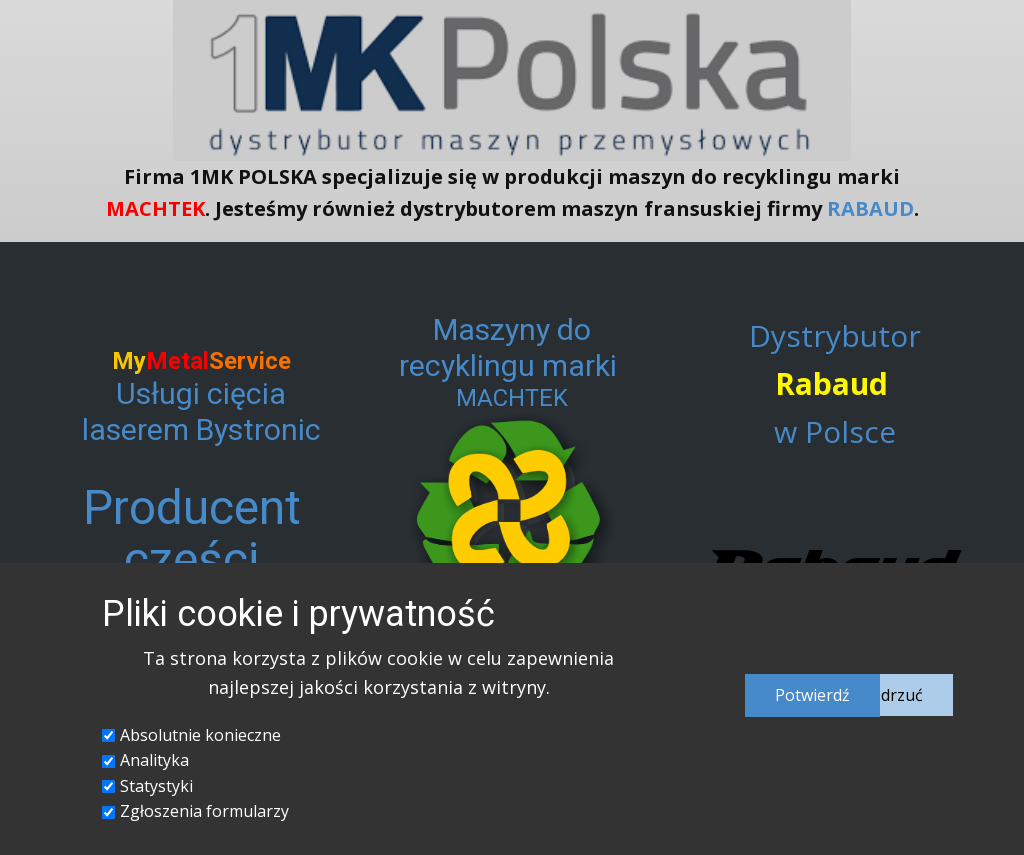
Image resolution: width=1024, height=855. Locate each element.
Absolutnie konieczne (200, 735)
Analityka (154, 760)
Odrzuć (896, 695)
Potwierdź (812, 695)
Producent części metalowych (191, 560)
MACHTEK (155, 208)
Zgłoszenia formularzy (204, 811)
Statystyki (156, 786)
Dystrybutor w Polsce (835, 383)
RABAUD (870, 208)
